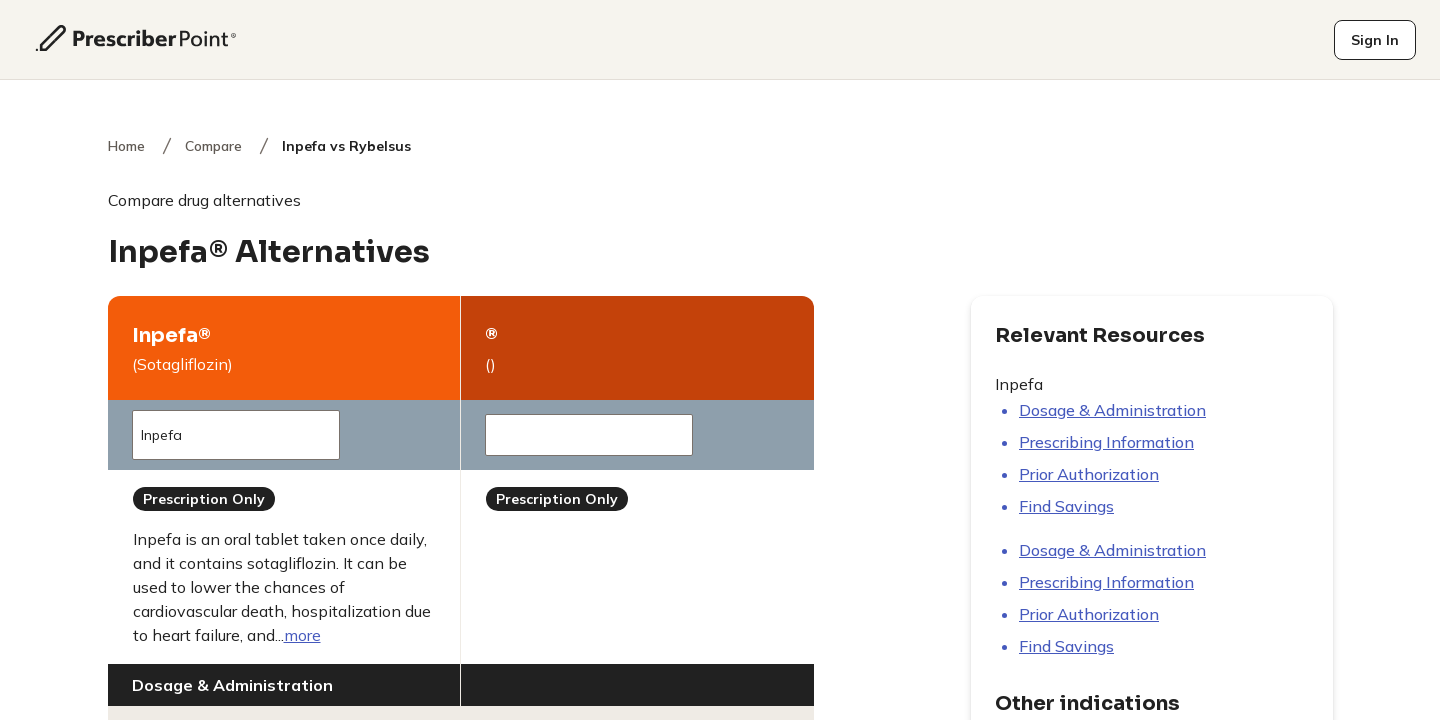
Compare (213, 146)
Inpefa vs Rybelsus (346, 146)
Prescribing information (1106, 442)
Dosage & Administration (1112, 410)
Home (126, 146)
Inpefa (230, 435)
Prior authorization (1089, 474)
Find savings (1066, 506)
